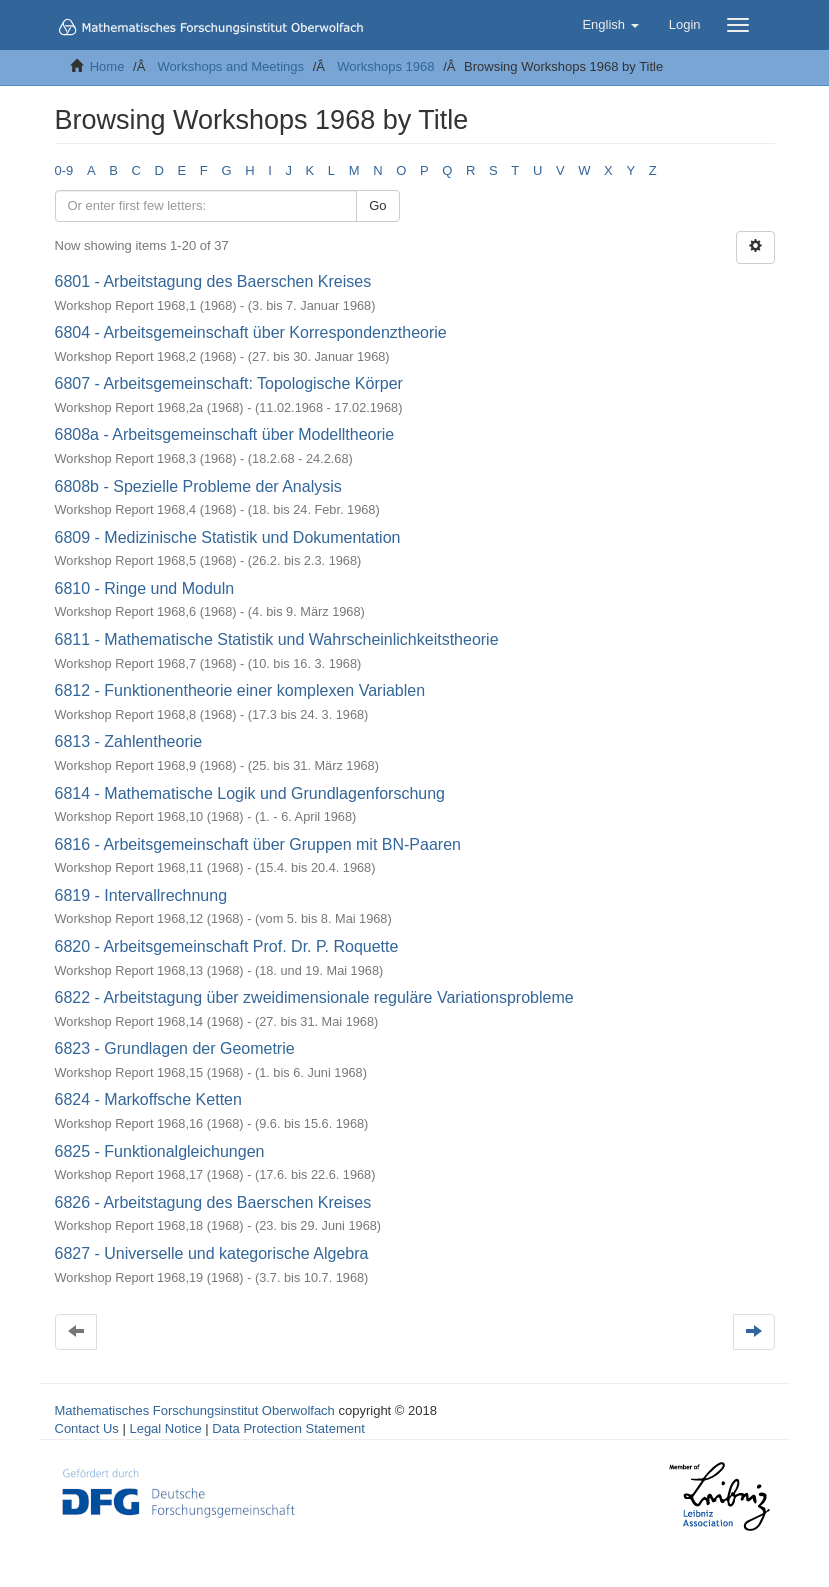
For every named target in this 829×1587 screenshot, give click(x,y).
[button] (610, 25)
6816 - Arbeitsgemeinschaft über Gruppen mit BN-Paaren (258, 844)
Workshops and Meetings (231, 66)
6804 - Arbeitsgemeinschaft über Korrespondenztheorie (251, 332)
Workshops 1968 (385, 66)
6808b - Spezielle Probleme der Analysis (198, 486)
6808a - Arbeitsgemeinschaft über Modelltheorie (225, 434)
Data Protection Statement (288, 1428)
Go (377, 205)
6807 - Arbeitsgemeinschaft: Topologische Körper (229, 383)
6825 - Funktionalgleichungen (160, 1151)
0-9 (64, 170)
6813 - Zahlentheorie (129, 741)
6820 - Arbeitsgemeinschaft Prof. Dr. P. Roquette (227, 946)
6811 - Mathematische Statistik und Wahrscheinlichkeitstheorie (277, 639)
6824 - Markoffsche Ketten (148, 1099)
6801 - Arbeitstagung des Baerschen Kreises (213, 281)
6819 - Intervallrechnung (141, 895)
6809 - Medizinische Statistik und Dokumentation (228, 537)
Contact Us (87, 1428)
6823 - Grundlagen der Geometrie (175, 1048)
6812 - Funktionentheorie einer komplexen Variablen (240, 690)
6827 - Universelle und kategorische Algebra (212, 1253)
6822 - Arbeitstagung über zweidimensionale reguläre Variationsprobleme (314, 997)
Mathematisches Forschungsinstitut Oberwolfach (195, 1410)
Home (107, 66)
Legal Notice (165, 1428)
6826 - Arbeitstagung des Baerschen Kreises (213, 1202)
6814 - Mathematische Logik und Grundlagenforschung (250, 793)
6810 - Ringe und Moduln (145, 588)
